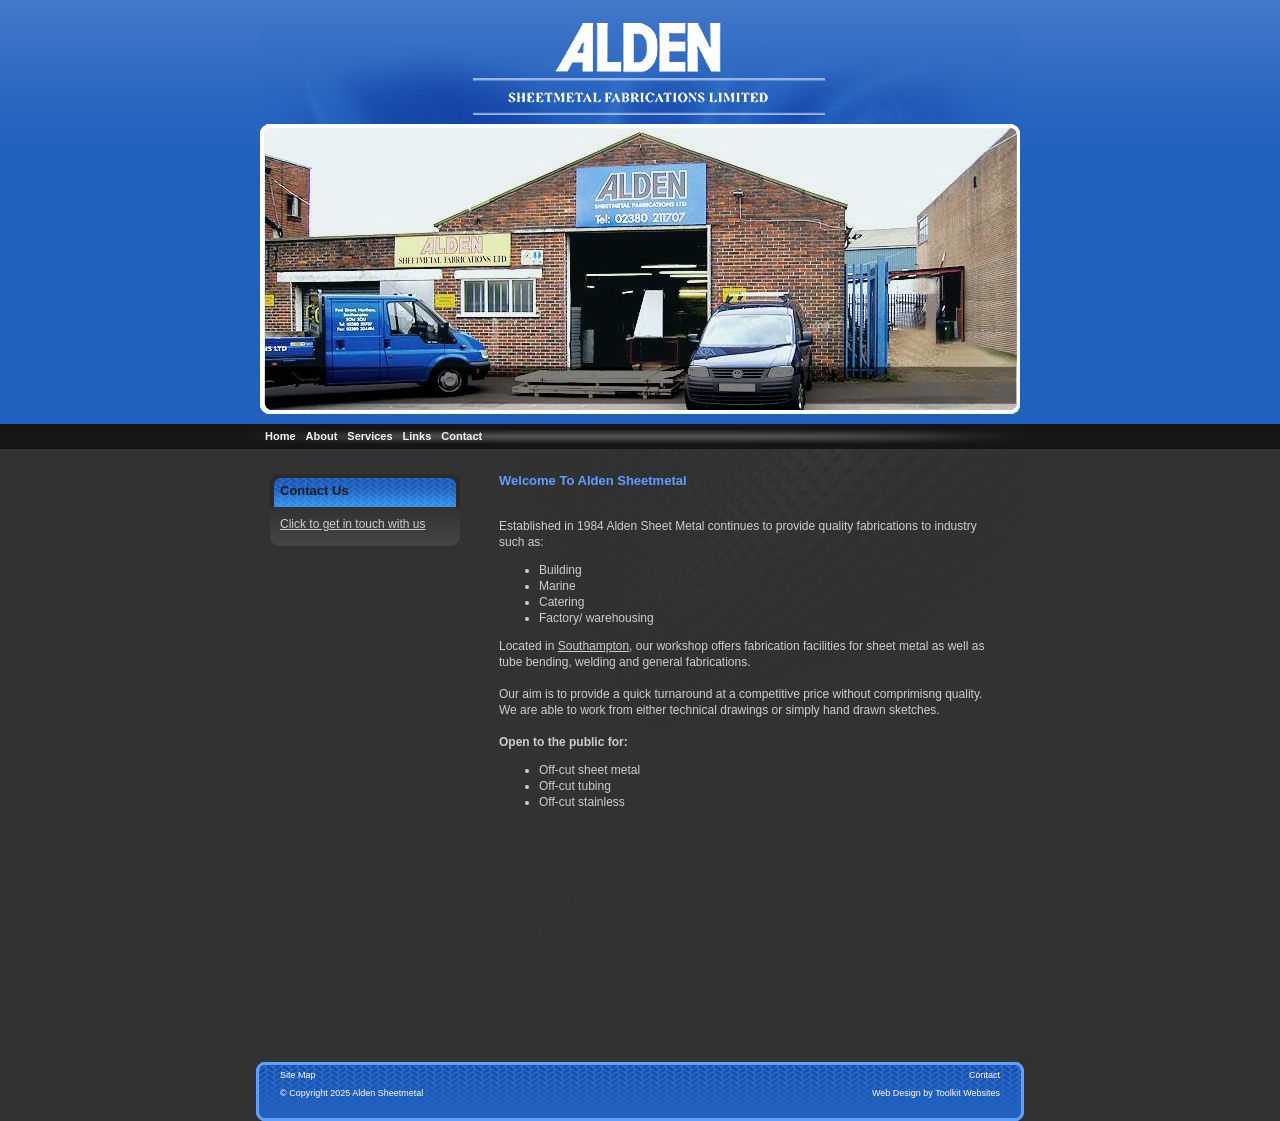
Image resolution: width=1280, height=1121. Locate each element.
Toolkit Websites (967, 1093)
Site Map (298, 1075)
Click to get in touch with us (352, 524)
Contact (461, 436)
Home (280, 436)
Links (417, 436)
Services (369, 436)
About (322, 436)
